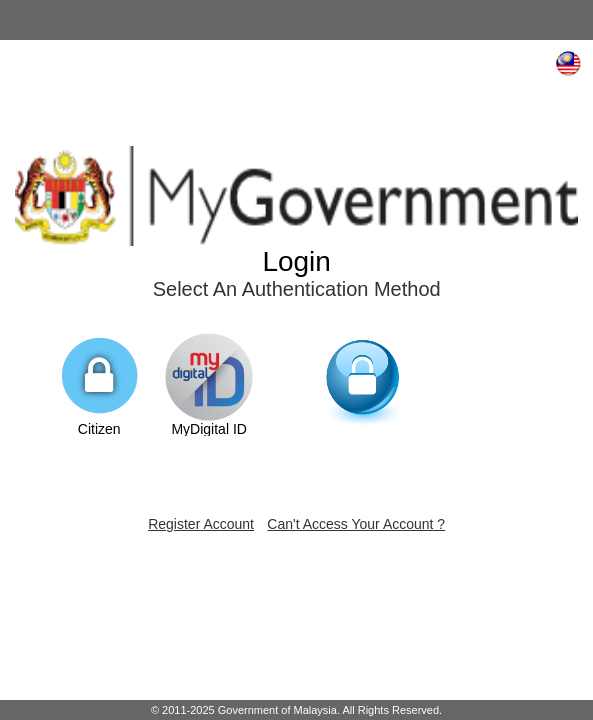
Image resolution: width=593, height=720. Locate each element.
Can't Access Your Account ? (356, 524)
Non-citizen (364, 395)
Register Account (201, 524)
